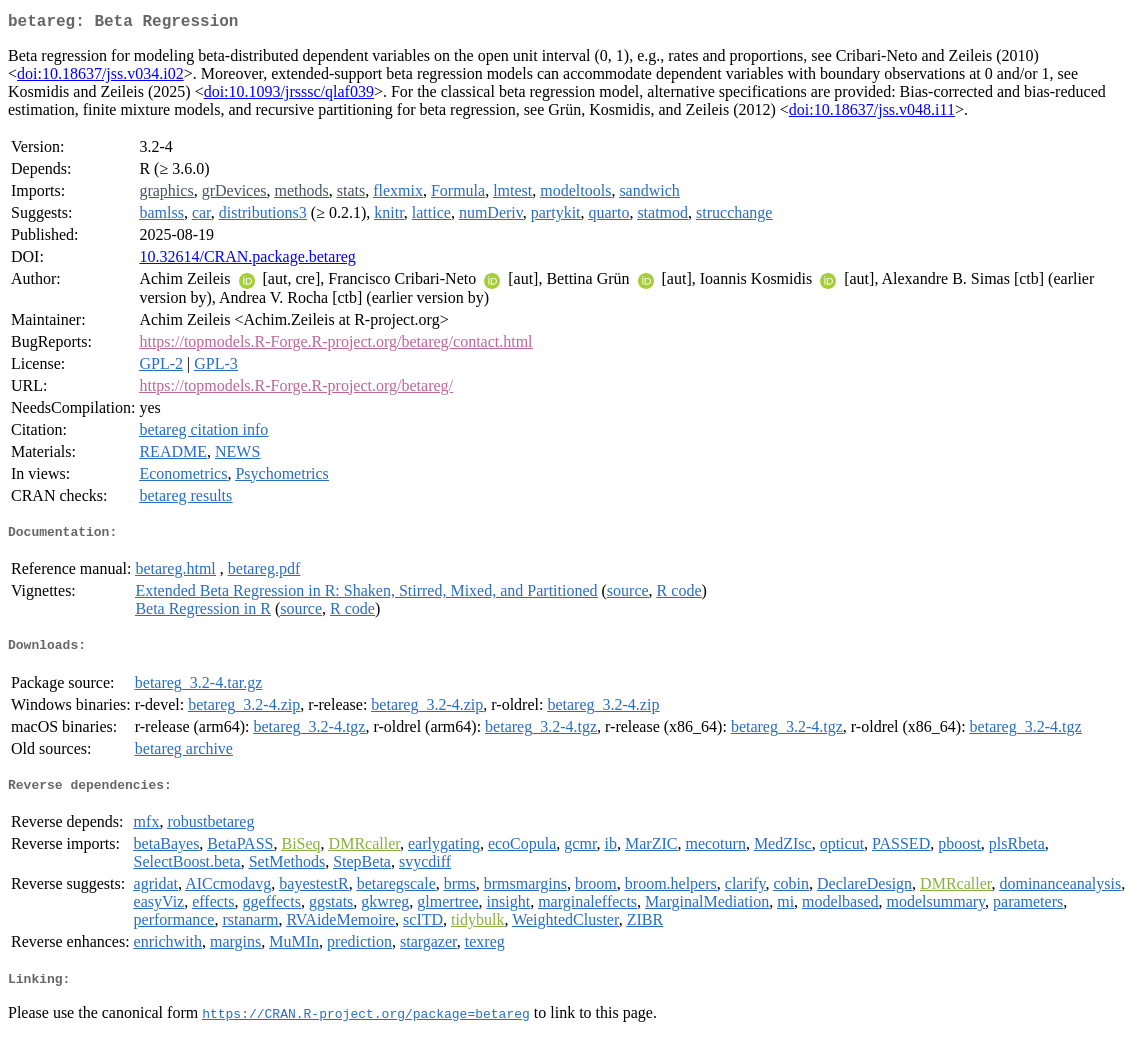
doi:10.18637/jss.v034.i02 (100, 77)
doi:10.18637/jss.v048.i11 (872, 113)
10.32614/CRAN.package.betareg (247, 260)
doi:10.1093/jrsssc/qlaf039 (289, 95)
